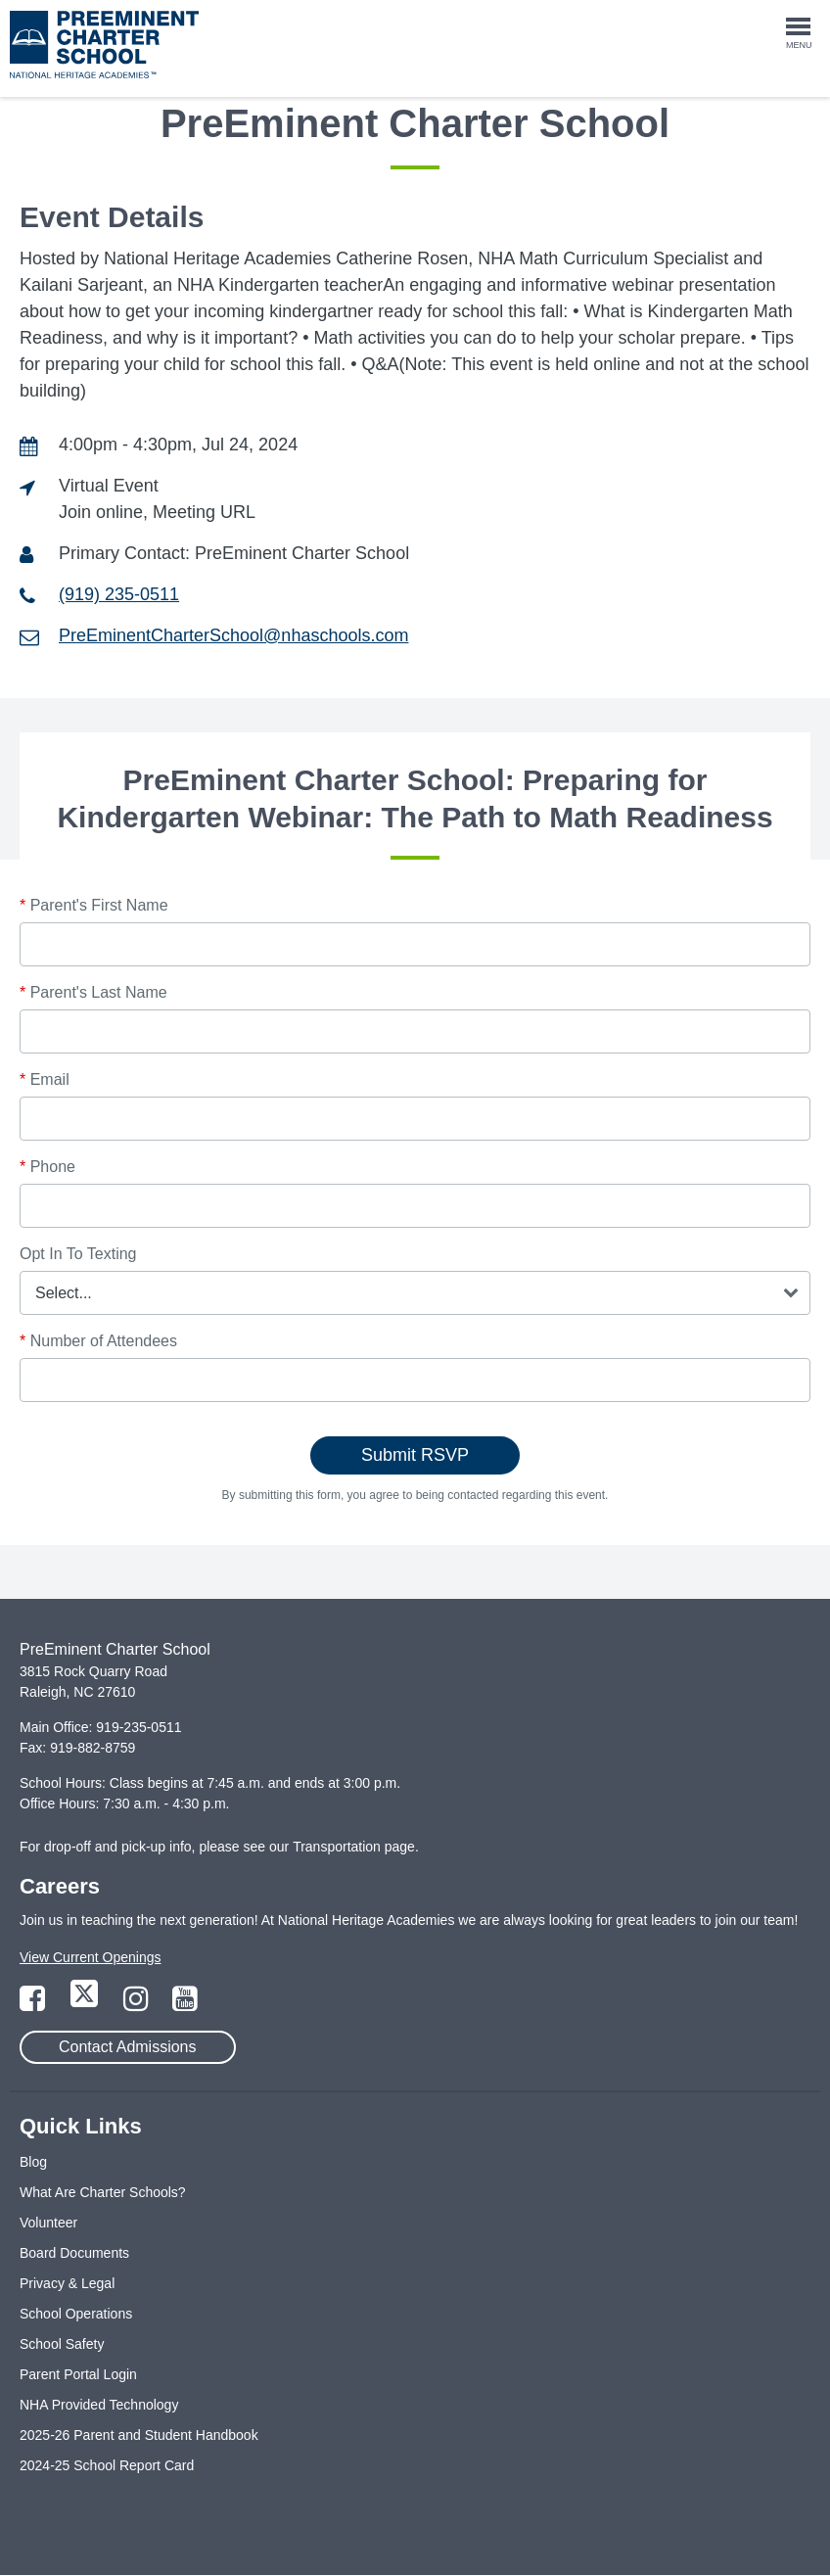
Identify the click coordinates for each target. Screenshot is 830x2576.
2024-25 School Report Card (107, 2465)
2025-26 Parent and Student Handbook (139, 2435)
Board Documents (74, 2253)
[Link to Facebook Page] (34, 2004)
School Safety (62, 2344)
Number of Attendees (98, 1341)
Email (44, 1079)
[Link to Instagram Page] (138, 2004)
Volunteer (48, 2222)
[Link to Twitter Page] (86, 2004)
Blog (33, 2162)
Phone (47, 1166)
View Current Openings (90, 1957)
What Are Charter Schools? (103, 2192)
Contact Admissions (128, 2046)
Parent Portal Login (78, 2374)
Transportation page (354, 1846)
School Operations (76, 2313)
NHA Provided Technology (99, 2404)
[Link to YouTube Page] (185, 2004)
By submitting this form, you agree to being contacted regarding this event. (415, 1495)
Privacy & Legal (67, 2283)
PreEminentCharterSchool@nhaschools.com (233, 635)
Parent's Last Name (93, 992)
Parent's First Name (94, 905)
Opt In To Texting (78, 1253)
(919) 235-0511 (119, 594)
